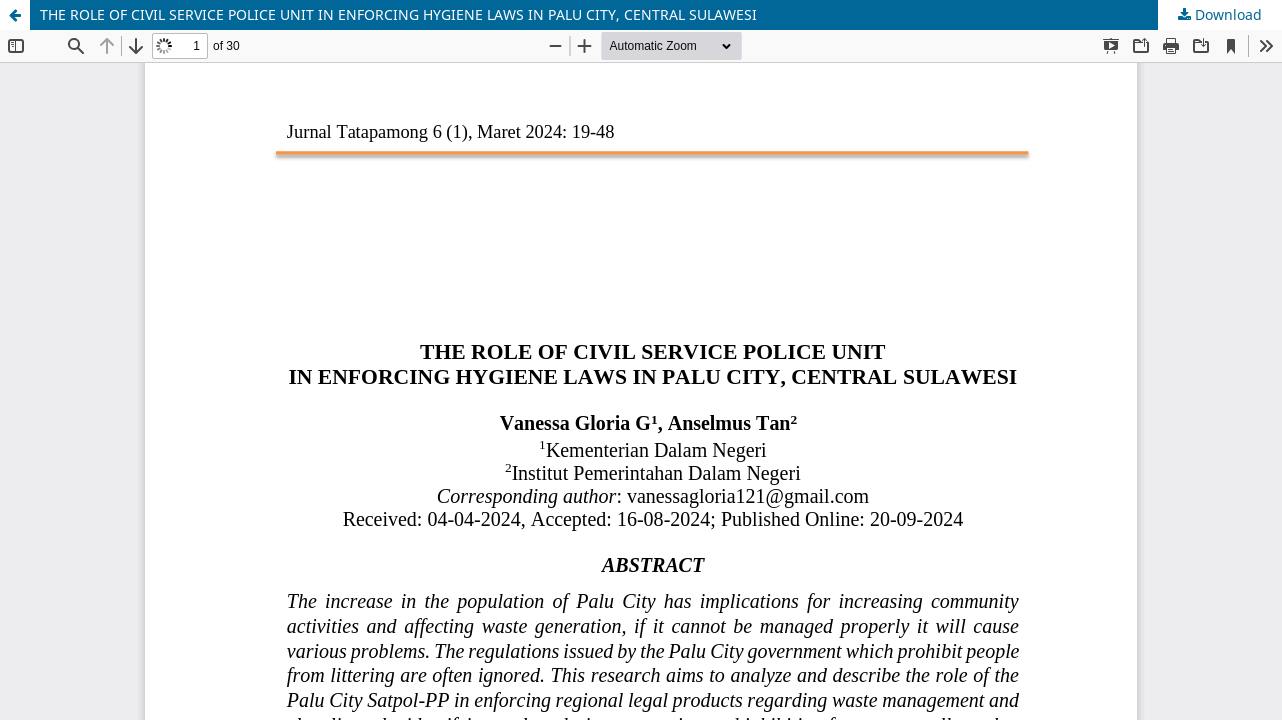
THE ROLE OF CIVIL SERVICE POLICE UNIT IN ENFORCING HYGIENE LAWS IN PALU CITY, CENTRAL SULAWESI (398, 14)
